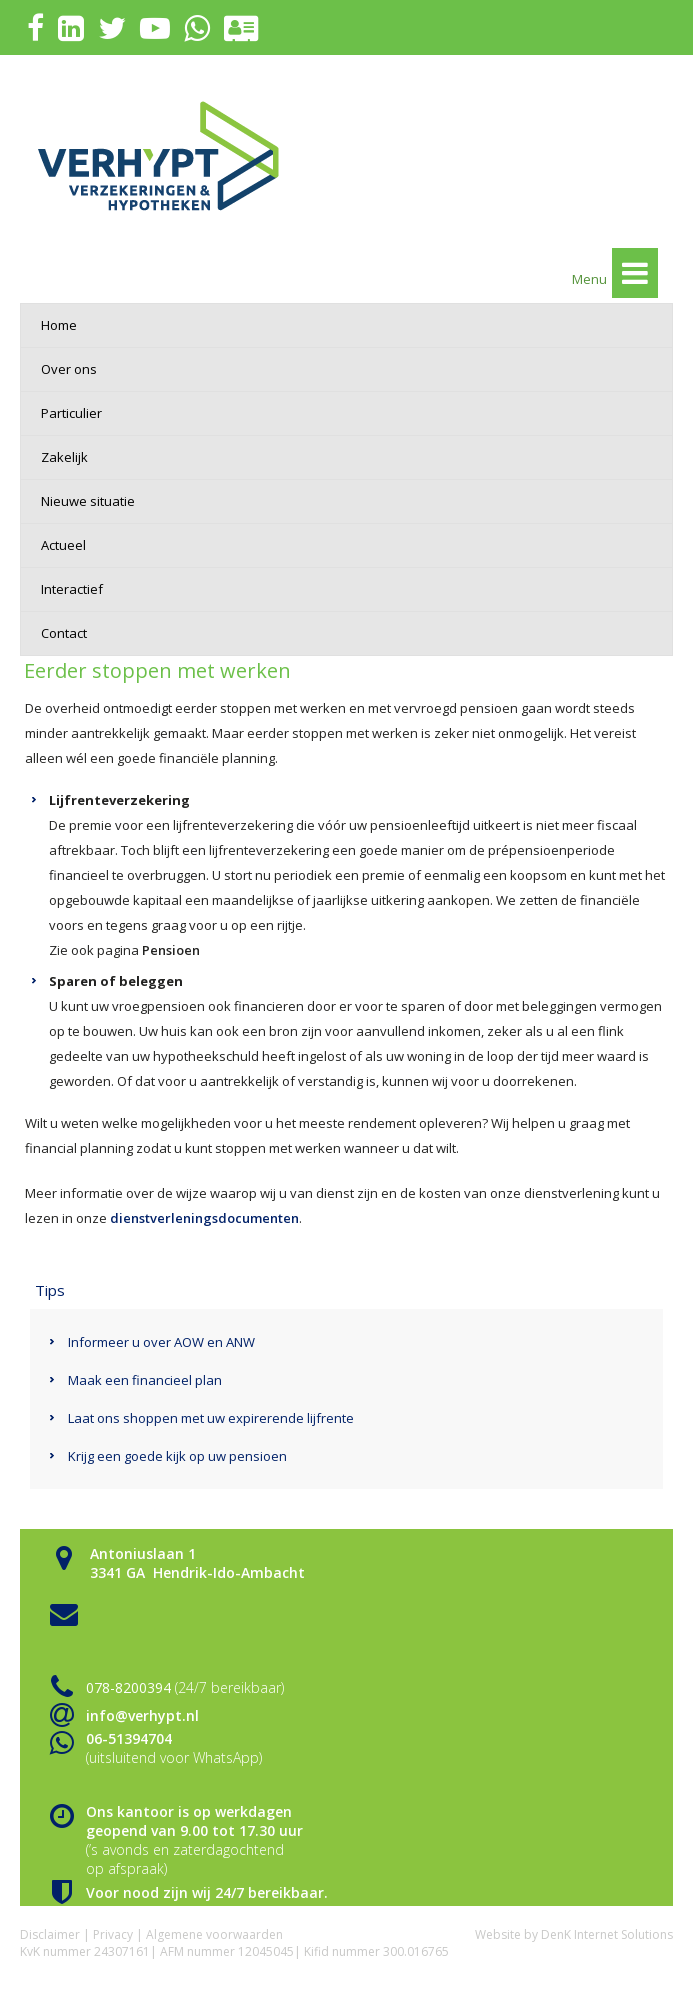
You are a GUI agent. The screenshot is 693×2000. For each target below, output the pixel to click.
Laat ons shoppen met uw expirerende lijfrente (211, 1418)
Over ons (69, 369)
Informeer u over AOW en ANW (161, 1342)
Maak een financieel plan (145, 1380)
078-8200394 (128, 1687)
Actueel (63, 545)
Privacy (113, 1934)
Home (59, 325)
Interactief (72, 589)
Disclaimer (50, 1934)
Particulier (71, 413)
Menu (615, 273)
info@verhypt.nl (142, 1715)
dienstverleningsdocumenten (204, 1218)
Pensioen (171, 950)
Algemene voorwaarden (214, 1934)
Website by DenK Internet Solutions (574, 1934)
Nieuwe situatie (88, 501)
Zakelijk (64, 457)
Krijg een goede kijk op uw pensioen (177, 1456)
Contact (64, 633)
